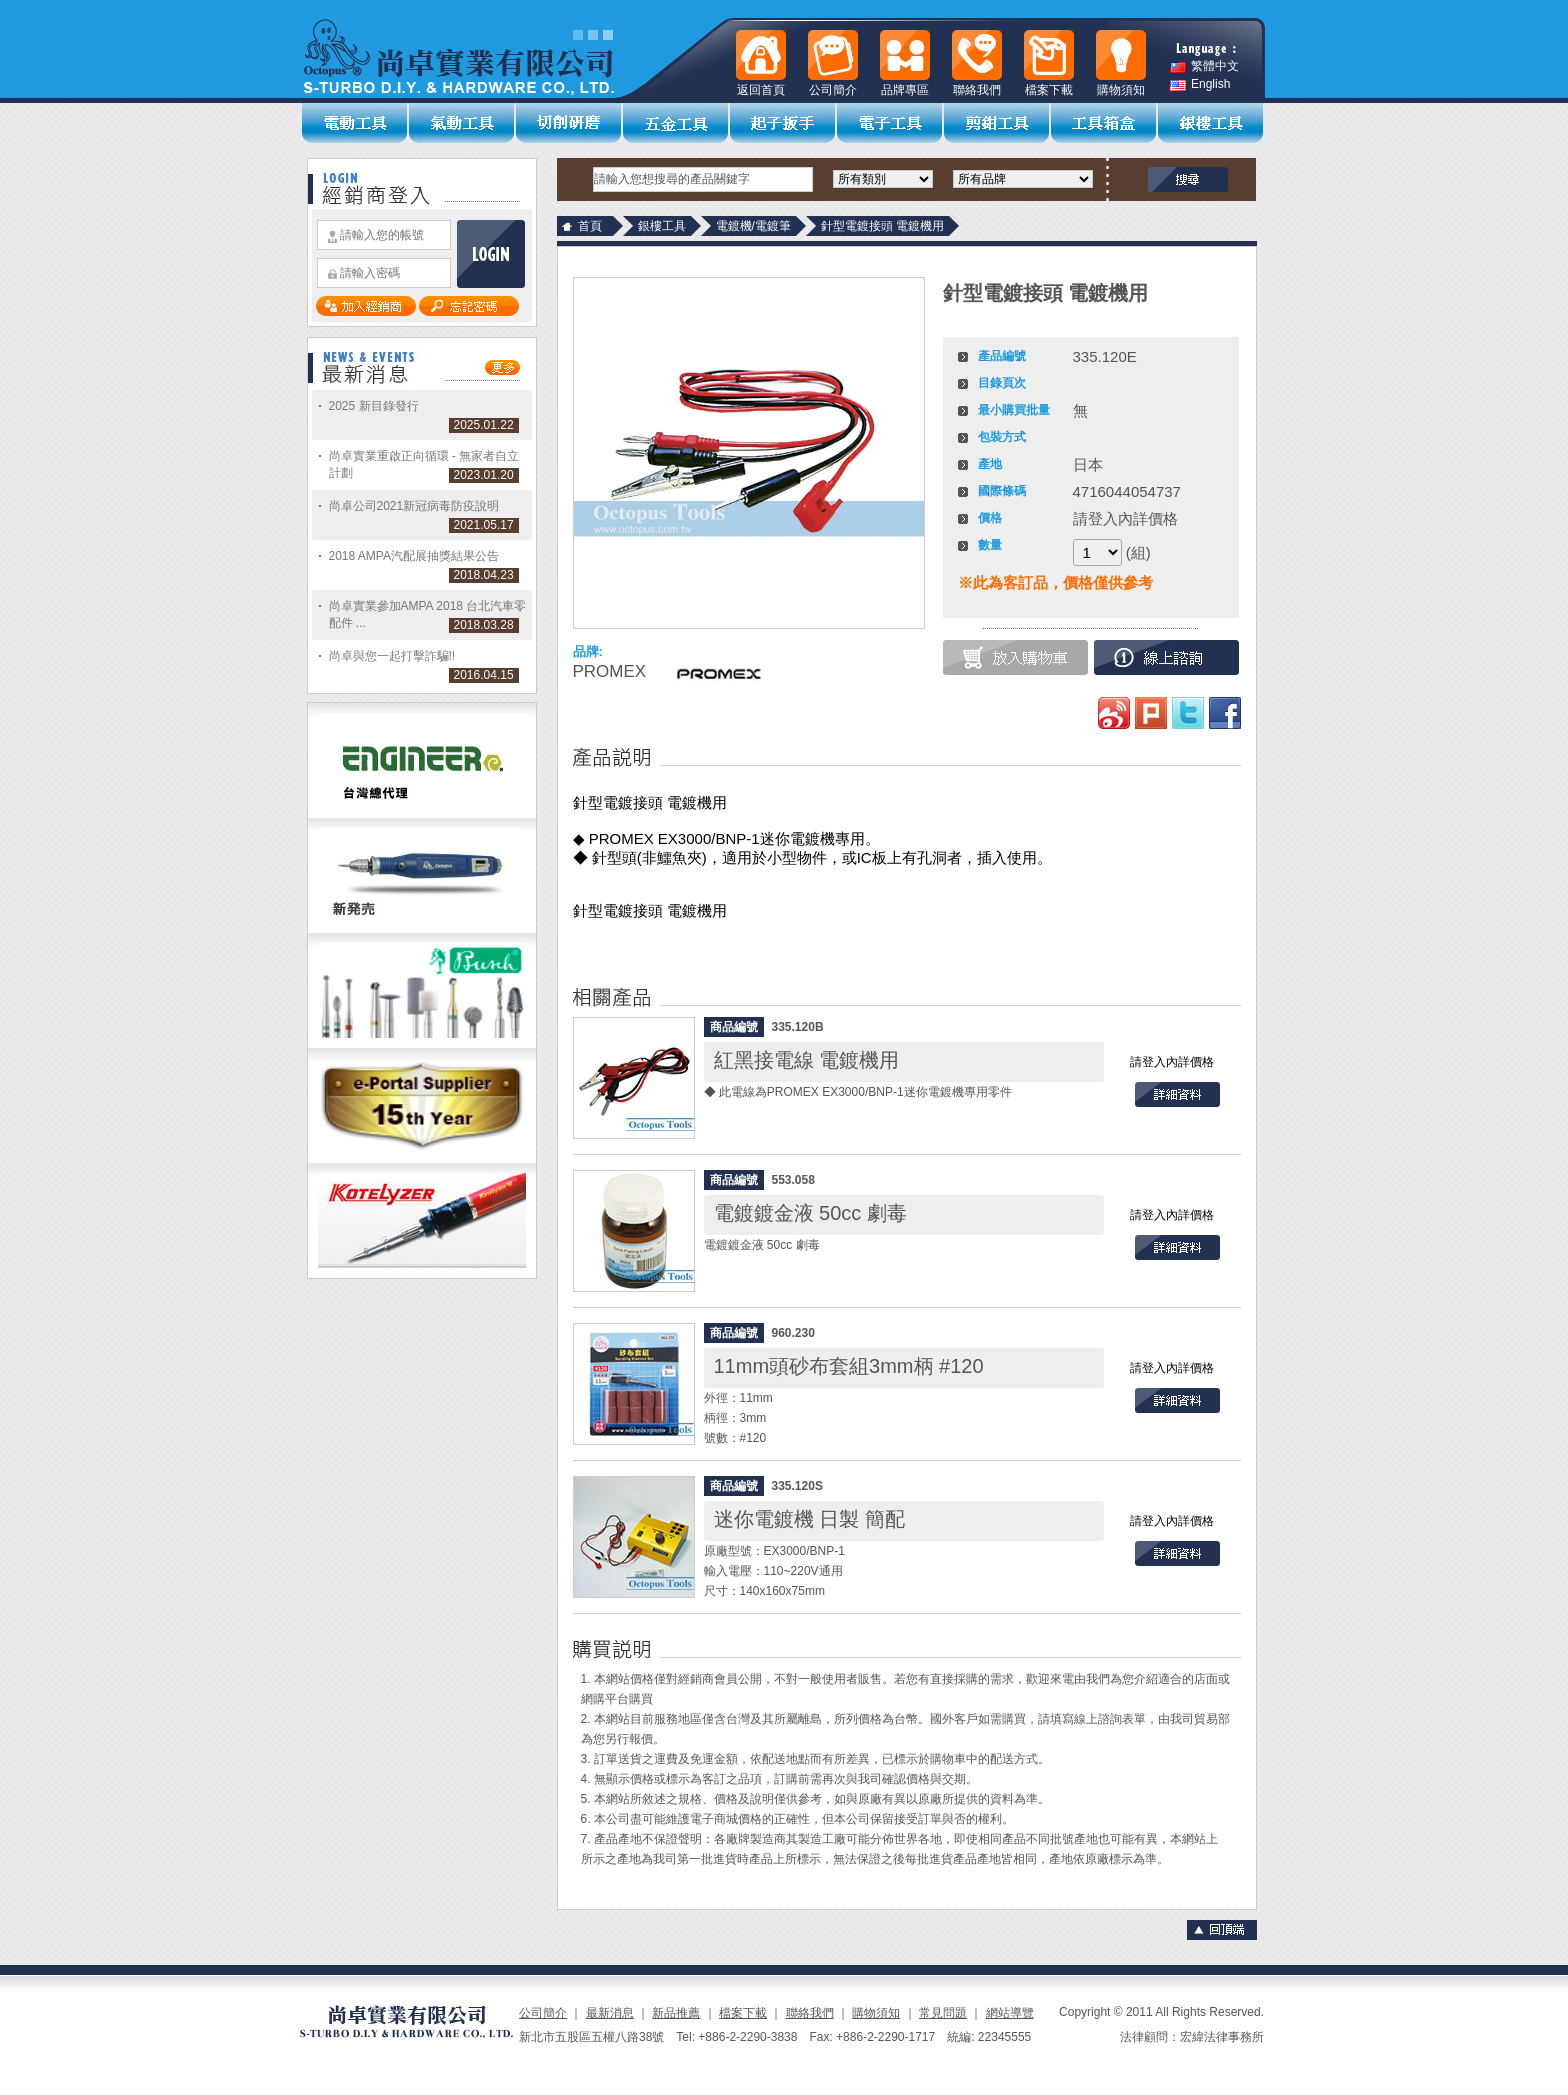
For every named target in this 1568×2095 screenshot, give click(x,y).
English (1200, 84)
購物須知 (876, 2013)
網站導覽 (1010, 2013)
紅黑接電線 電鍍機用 (807, 1060)
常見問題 (943, 2013)
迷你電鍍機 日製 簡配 (809, 1519)
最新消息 (610, 2013)
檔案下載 (743, 2013)
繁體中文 (1204, 66)
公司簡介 (543, 2013)
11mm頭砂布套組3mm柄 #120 (849, 1366)
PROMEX (610, 671)
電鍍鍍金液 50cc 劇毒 (810, 1213)
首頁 (590, 226)
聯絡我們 (810, 2013)
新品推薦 (676, 2013)
